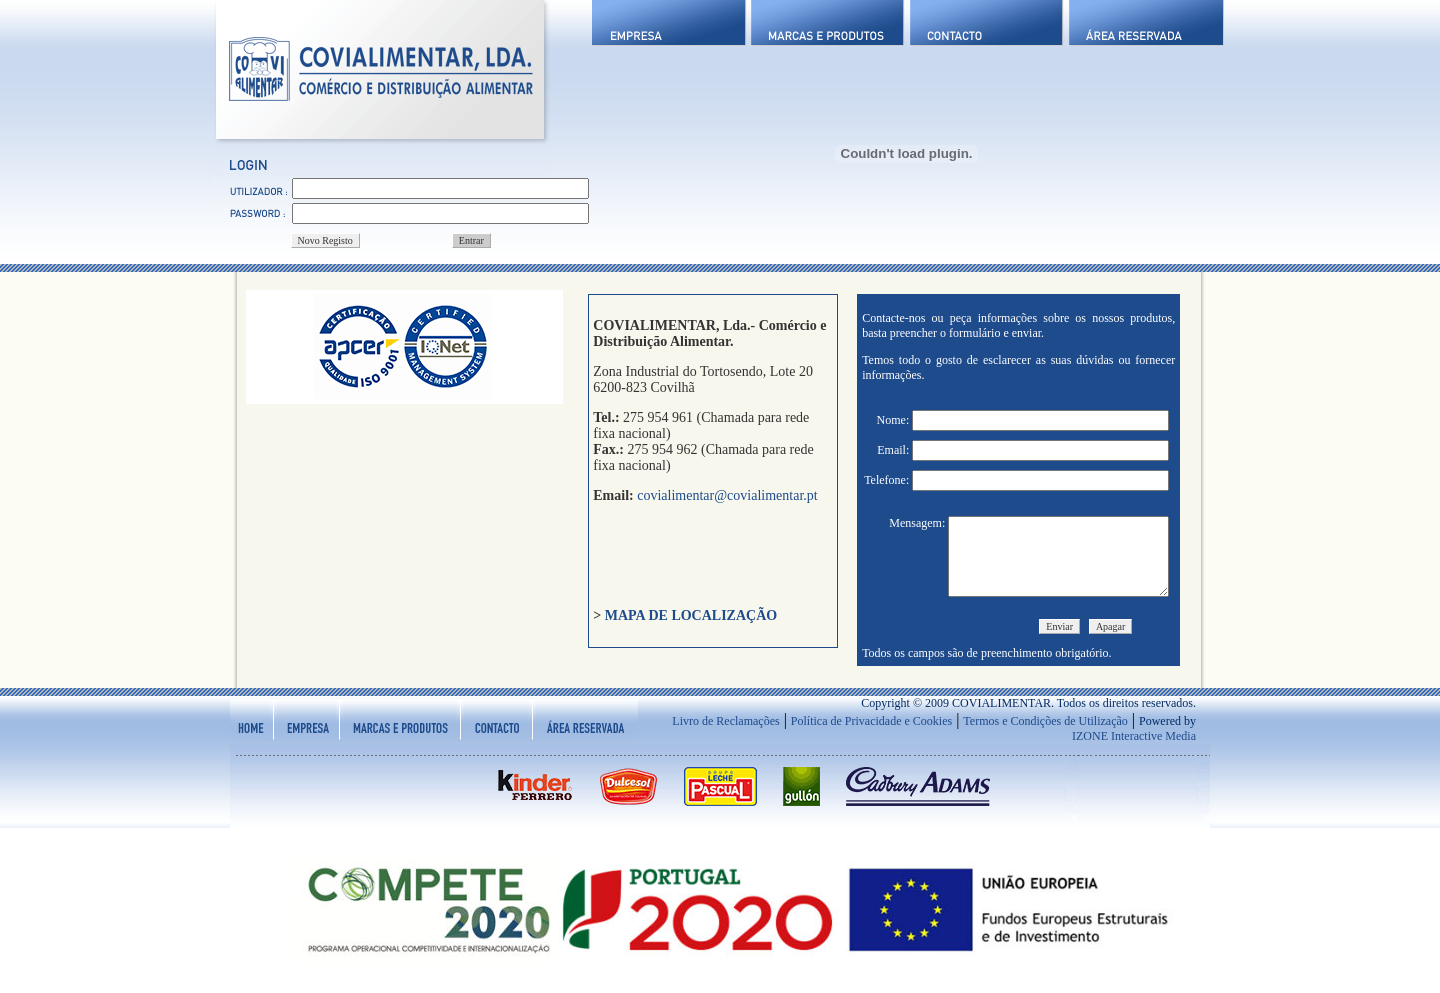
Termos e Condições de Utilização (1045, 736)
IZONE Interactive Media (1134, 751)
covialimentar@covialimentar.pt (726, 495)
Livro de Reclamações (725, 736)
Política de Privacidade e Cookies (871, 736)
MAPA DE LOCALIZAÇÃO (691, 615)
